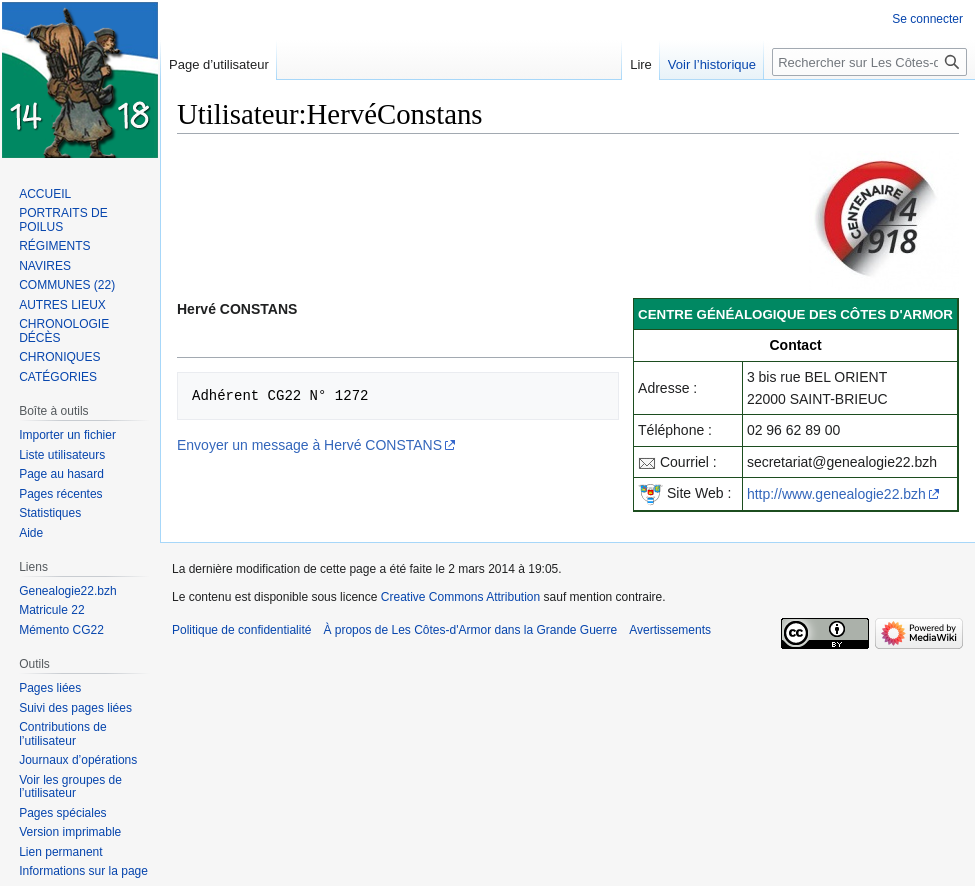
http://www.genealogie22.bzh (836, 494)
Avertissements (670, 630)
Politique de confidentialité (241, 630)
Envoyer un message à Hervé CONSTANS (309, 445)
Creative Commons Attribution (460, 597)
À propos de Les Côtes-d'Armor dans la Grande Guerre (470, 630)
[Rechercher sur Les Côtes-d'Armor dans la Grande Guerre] (869, 62)
